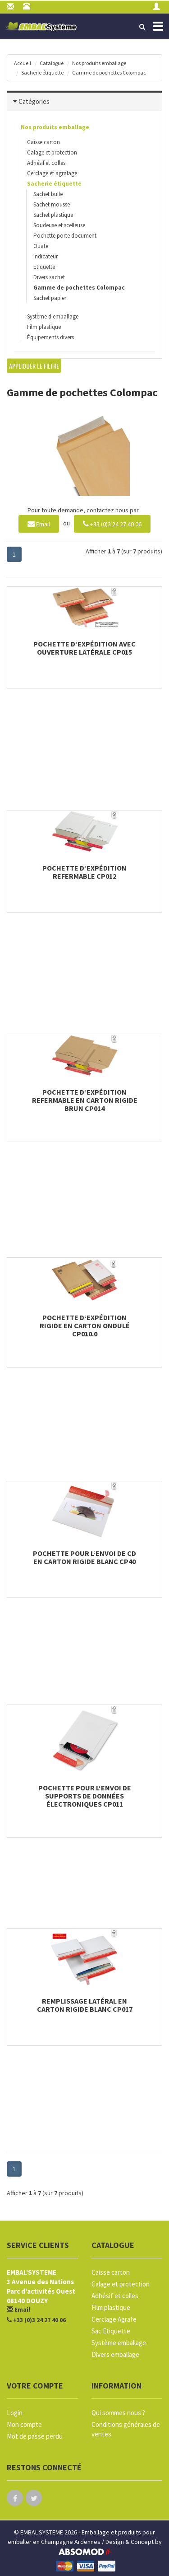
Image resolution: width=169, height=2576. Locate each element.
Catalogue (52, 63)
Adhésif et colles (46, 163)
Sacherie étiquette (42, 72)
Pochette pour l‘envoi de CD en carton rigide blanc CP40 (84, 1557)
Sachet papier (49, 298)
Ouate (40, 246)
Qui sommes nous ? (118, 2412)
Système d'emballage (52, 316)
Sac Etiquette (110, 2331)
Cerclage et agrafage (52, 173)
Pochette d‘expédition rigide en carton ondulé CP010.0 (85, 1325)
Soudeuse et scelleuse (59, 225)
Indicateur (45, 256)
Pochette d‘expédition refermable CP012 (84, 872)
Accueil (22, 63)
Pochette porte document (64, 235)
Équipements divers (50, 337)
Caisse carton (43, 142)
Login (15, 2412)
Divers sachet (49, 277)
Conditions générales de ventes (125, 2429)
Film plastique (44, 327)
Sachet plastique (53, 215)
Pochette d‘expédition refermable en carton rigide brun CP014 (84, 1100)
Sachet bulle (48, 194)
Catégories (34, 101)
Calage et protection (52, 152)
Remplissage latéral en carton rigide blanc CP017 (84, 2005)
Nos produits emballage (99, 63)
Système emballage (118, 2342)
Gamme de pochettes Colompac (109, 72)
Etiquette (44, 267)
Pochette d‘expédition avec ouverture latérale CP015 (84, 647)
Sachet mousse (51, 204)
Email (38, 523)
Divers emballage (115, 2354)
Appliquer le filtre (34, 365)
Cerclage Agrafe (114, 2319)
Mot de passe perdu (35, 2436)
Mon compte (24, 2424)
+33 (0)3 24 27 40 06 (112, 523)
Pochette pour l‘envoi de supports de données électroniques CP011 (84, 1795)
